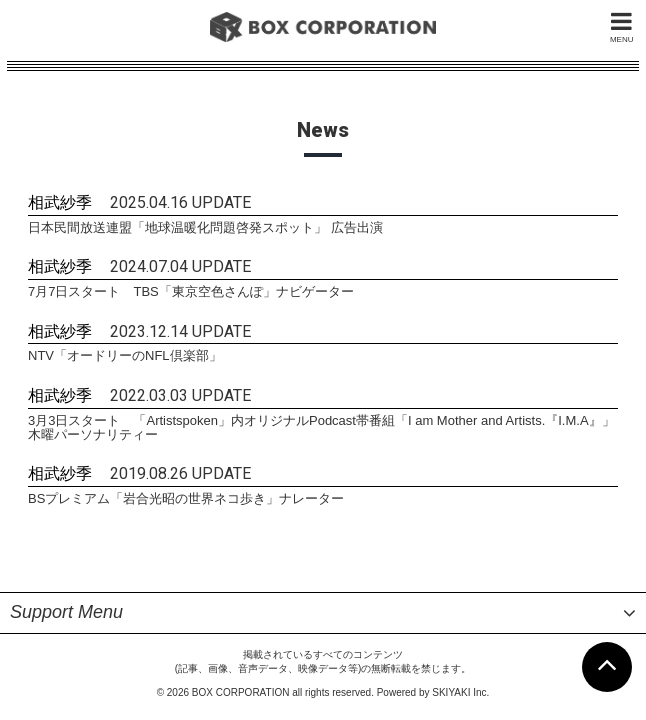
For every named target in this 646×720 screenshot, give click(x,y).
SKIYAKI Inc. (460, 655)
